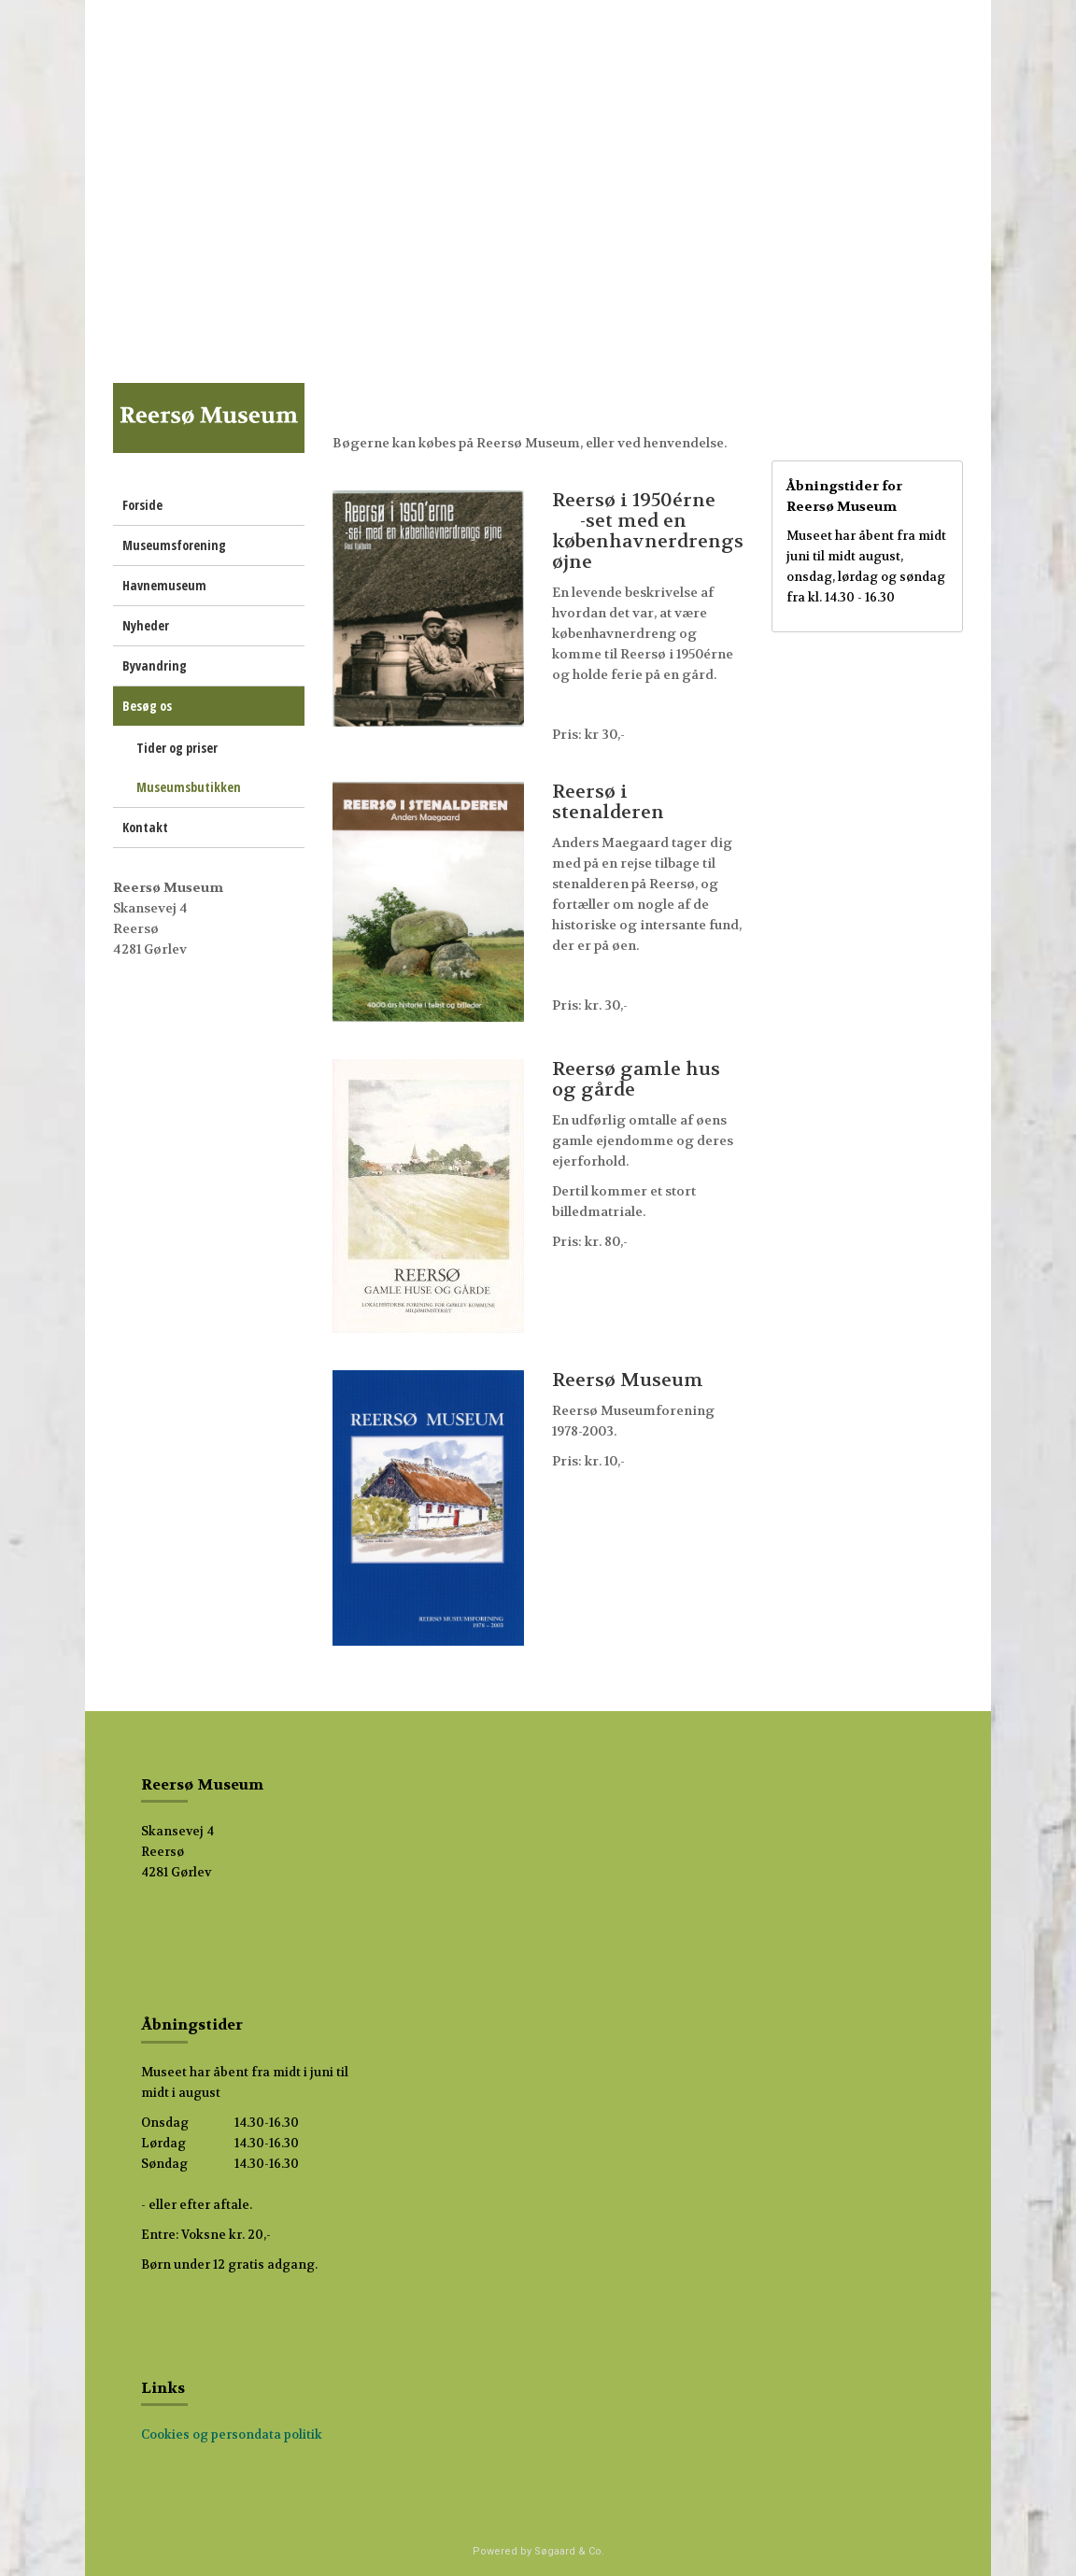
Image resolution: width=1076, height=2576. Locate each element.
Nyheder (145, 625)
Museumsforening (174, 545)
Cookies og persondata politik (231, 2434)
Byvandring (154, 665)
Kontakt (145, 827)
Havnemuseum (164, 585)
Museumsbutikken (188, 787)
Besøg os (147, 706)
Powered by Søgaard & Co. (538, 2551)
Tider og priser (177, 748)
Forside (142, 505)
